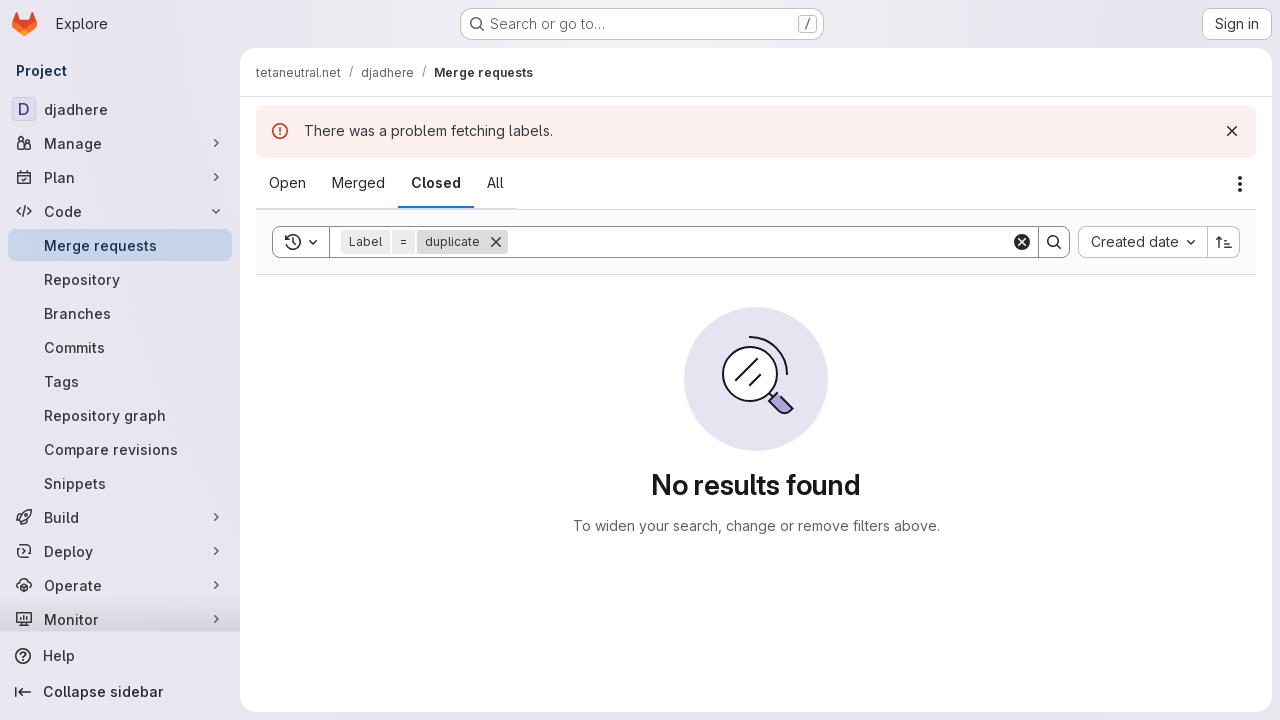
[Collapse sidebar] (120, 692)
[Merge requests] (120, 245)
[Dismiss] (1232, 131)
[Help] (120, 656)
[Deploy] (120, 551)
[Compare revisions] (120, 449)
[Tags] (120, 381)
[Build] (120, 517)
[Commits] (120, 347)
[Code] (120, 211)
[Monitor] (120, 619)
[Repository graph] (120, 415)
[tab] (287, 183)
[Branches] (120, 313)
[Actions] (1240, 184)
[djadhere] (120, 109)
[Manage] (120, 143)
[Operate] (120, 585)
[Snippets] (120, 483)
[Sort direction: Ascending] (1224, 242)
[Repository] (120, 279)
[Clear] (1022, 242)
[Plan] (120, 177)
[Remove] (496, 242)
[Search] (759, 242)
